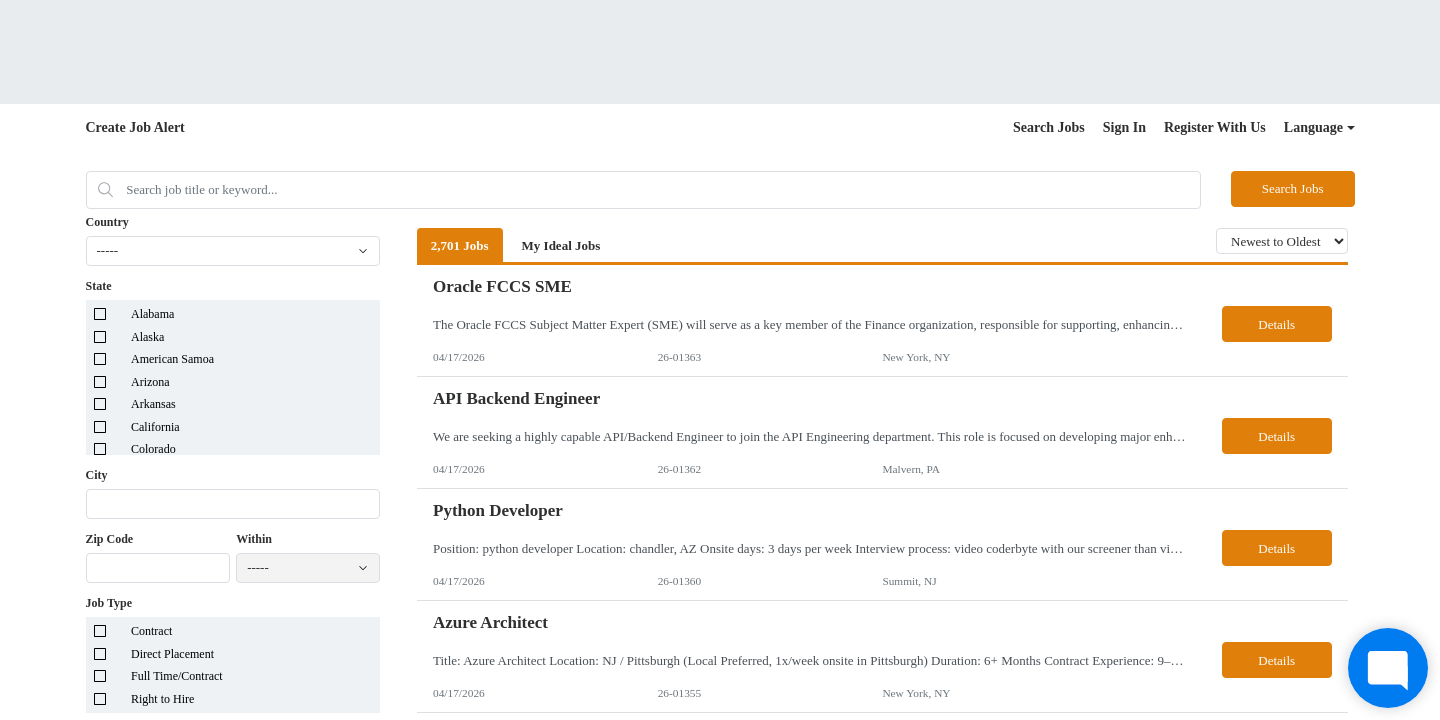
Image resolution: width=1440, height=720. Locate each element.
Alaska (147, 337)
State (99, 286)
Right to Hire (162, 699)
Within (254, 539)
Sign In (1124, 127)
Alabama (152, 314)
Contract (151, 631)
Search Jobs (1049, 127)
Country (107, 222)
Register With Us (1215, 127)
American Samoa (172, 359)
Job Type (109, 603)
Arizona (150, 382)
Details (1276, 324)
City (97, 475)
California (155, 427)
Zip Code (110, 539)
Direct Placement (172, 654)
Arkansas (153, 404)
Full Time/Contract (177, 676)
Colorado (153, 449)
